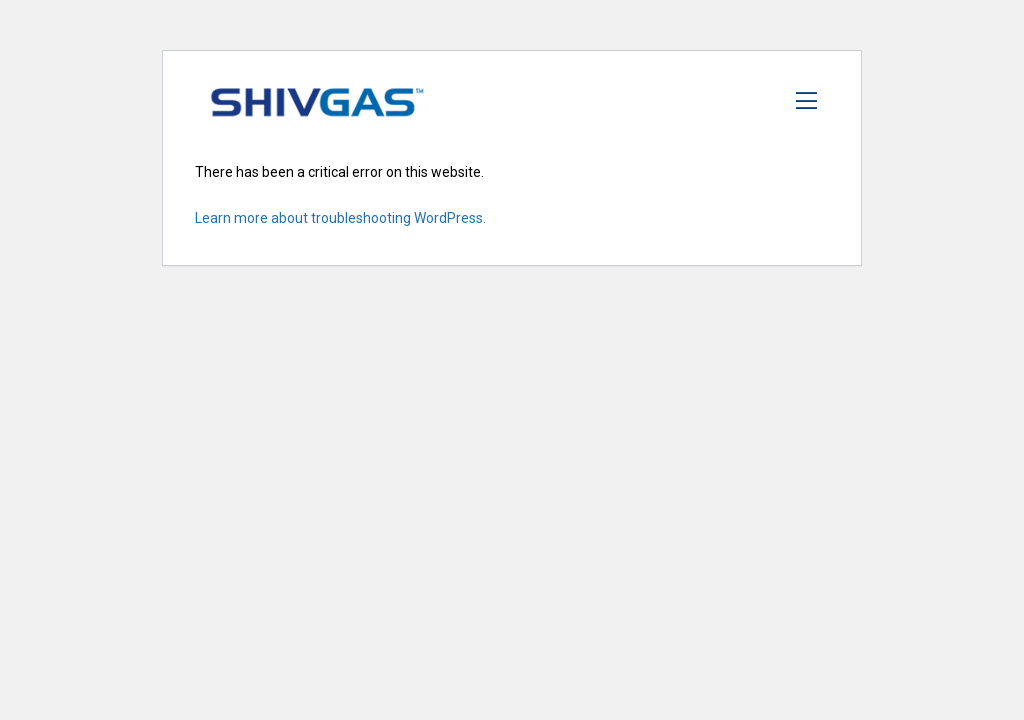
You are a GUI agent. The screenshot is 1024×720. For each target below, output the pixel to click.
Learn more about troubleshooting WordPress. (340, 218)
